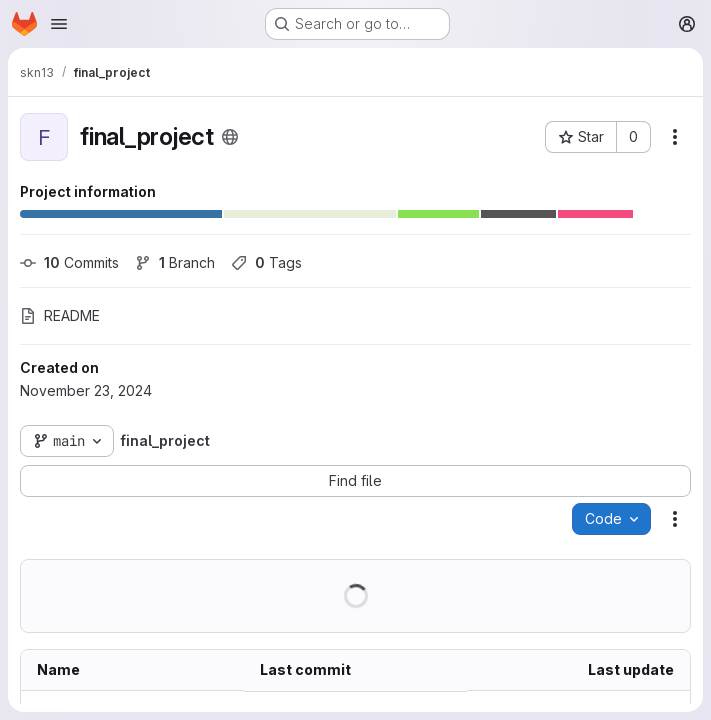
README (60, 315)
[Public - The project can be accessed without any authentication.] (230, 137)
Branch (175, 262)
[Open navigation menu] (59, 24)
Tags (266, 262)
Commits (69, 262)
